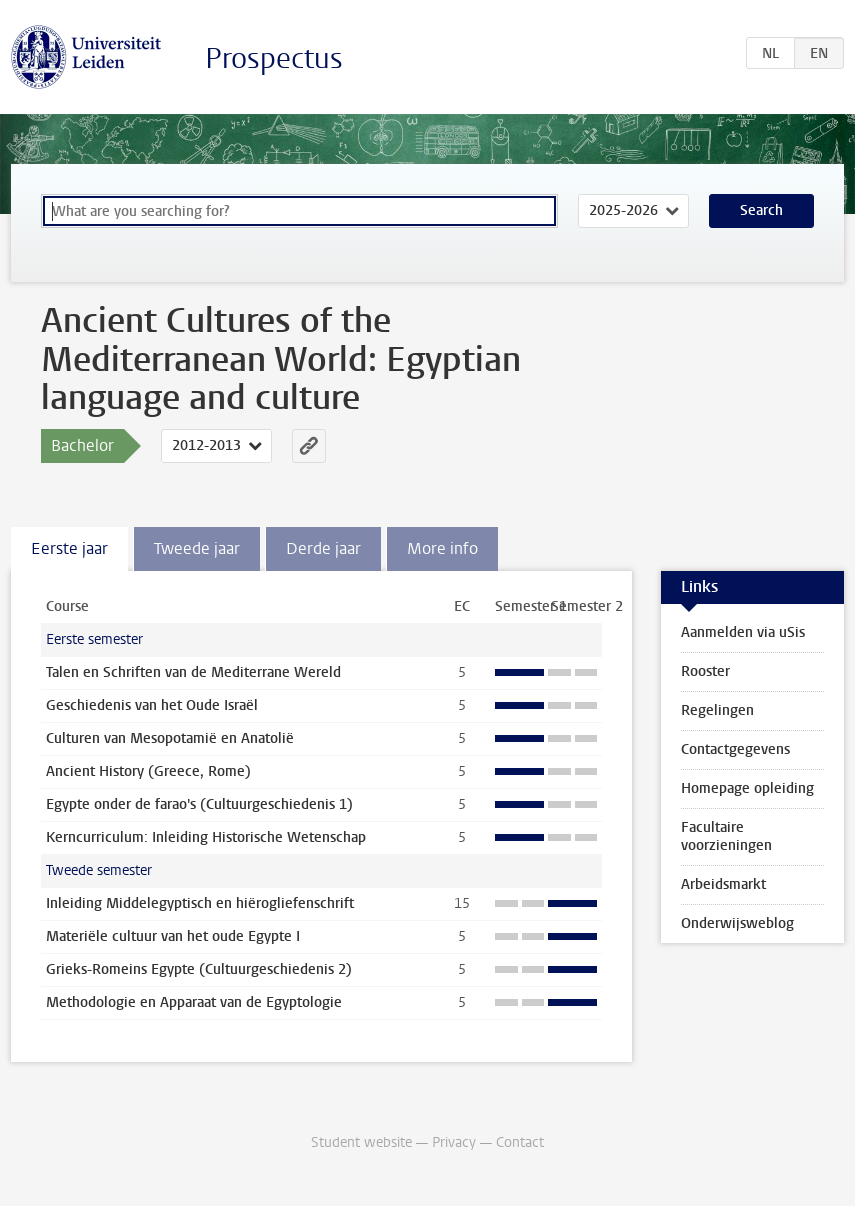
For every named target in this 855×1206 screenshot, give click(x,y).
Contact (520, 1142)
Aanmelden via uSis (743, 632)
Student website (361, 1142)
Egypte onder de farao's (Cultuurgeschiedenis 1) (199, 804)
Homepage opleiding (747, 788)
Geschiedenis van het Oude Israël (152, 705)
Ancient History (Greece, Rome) (148, 771)
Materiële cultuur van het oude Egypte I (173, 936)
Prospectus (274, 58)
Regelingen (717, 710)
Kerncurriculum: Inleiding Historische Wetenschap (206, 837)
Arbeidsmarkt (723, 884)
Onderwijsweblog (737, 923)
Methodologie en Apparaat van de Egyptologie (194, 1002)
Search (761, 210)
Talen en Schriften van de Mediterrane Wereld (193, 672)
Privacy (454, 1142)
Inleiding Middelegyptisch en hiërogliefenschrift (200, 903)
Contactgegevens (735, 749)
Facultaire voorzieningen (726, 836)
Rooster (705, 671)
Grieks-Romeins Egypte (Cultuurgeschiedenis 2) (199, 969)
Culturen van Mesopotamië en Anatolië (170, 738)
